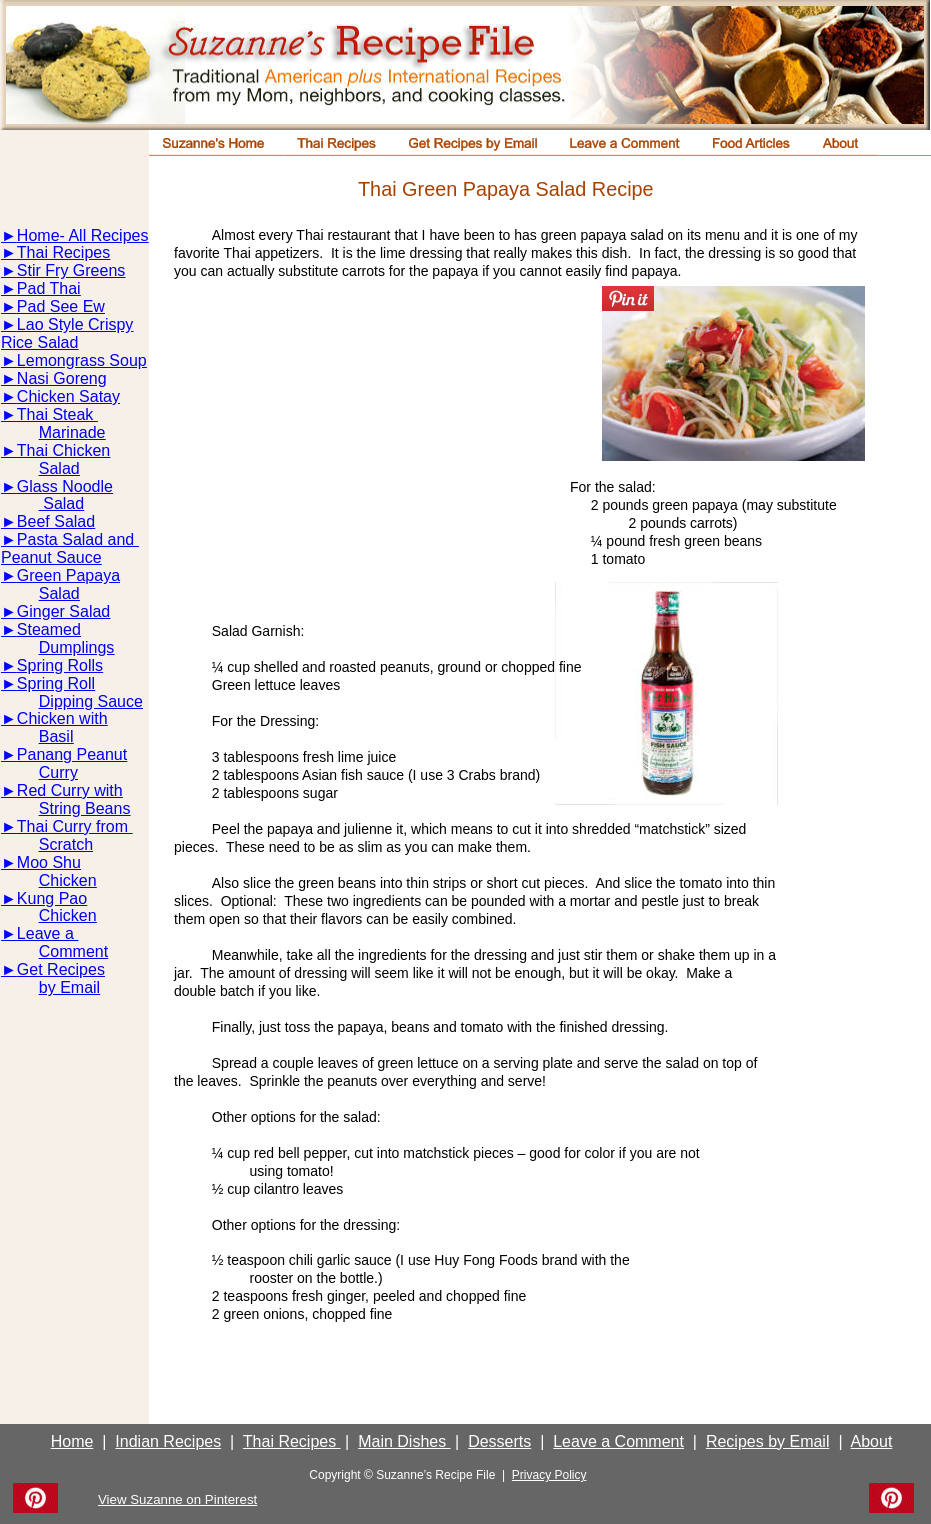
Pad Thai (49, 288)
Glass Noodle (65, 486)
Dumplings (77, 647)
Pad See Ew (61, 306)
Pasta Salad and (78, 539)
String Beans (85, 808)
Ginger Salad (63, 611)
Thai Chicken (63, 450)
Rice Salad (39, 342)
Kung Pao (52, 898)
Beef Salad (56, 521)
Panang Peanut (72, 754)
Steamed (49, 629)
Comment (73, 951)
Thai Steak (57, 414)
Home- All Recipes (83, 235)
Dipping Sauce (91, 701)
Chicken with (62, 718)
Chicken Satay (68, 396)
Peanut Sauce (51, 557)
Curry (58, 772)
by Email (69, 987)
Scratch (66, 844)
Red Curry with (70, 790)
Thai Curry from (75, 826)
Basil (56, 736)
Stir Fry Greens (71, 270)
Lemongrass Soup (82, 360)
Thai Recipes (63, 252)
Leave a (47, 933)
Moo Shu (49, 862)
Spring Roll (56, 683)
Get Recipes (61, 969)
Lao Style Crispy (75, 324)
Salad (59, 468)
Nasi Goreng (62, 378)
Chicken (68, 880)
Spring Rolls (60, 665)
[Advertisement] (379, 446)
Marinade (72, 432)
